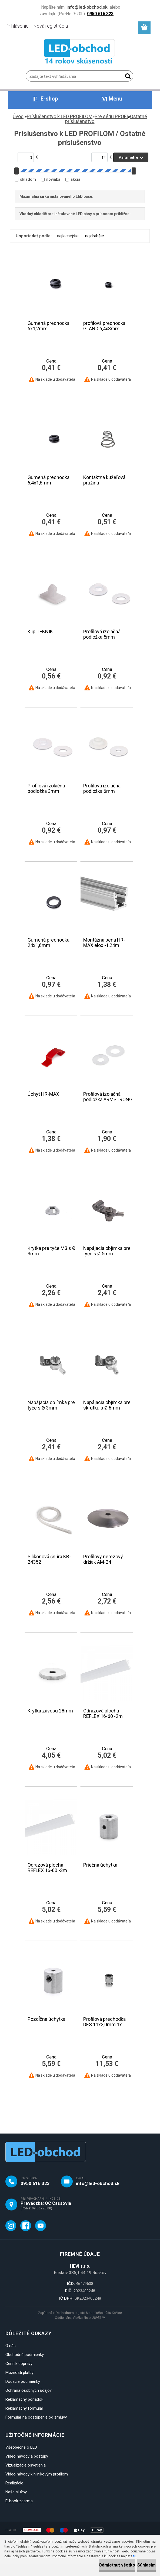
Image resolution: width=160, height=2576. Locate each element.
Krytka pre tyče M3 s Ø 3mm (51, 1251)
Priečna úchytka (100, 1865)
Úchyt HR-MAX (43, 1094)
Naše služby (16, 2492)
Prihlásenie (17, 26)
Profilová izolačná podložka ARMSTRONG (107, 1096)
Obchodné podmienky (24, 2354)
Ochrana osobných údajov (28, 2390)
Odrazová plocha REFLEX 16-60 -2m (103, 1713)
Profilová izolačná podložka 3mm (46, 788)
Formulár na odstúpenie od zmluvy (36, 2417)
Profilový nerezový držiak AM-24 (103, 1559)
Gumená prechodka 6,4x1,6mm (48, 480)
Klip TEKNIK (40, 631)
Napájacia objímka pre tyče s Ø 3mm (51, 1405)
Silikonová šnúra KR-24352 (49, 1559)
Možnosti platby (19, 2372)
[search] (127, 77)
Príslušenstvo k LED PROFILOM (59, 116)
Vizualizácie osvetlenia (25, 2465)
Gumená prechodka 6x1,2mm (48, 326)
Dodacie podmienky (22, 2381)
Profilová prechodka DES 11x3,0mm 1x (104, 2021)
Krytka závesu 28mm (50, 1711)
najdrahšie (94, 235)
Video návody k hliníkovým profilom (36, 2474)
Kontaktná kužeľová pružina (104, 480)
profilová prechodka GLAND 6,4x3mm (104, 326)
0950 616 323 (35, 2183)
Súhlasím (146, 2565)
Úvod (18, 116)
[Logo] (80, 52)
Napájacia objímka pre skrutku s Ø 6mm (107, 1405)
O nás (10, 2345)
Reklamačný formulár (24, 2408)
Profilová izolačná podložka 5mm (102, 634)
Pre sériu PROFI (111, 116)
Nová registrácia (50, 26)
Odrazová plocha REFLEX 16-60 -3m (47, 1867)
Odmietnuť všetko (117, 2565)
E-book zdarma (19, 2501)
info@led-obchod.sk (97, 2183)
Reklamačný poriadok (24, 2399)
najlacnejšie (68, 235)
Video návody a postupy (26, 2456)
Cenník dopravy (18, 2363)
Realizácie (14, 2483)
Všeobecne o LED (21, 2447)
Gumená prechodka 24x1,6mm (48, 942)
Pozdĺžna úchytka (46, 2019)
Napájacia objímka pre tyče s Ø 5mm (107, 1251)
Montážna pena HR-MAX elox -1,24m (104, 942)
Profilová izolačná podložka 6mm (102, 788)
